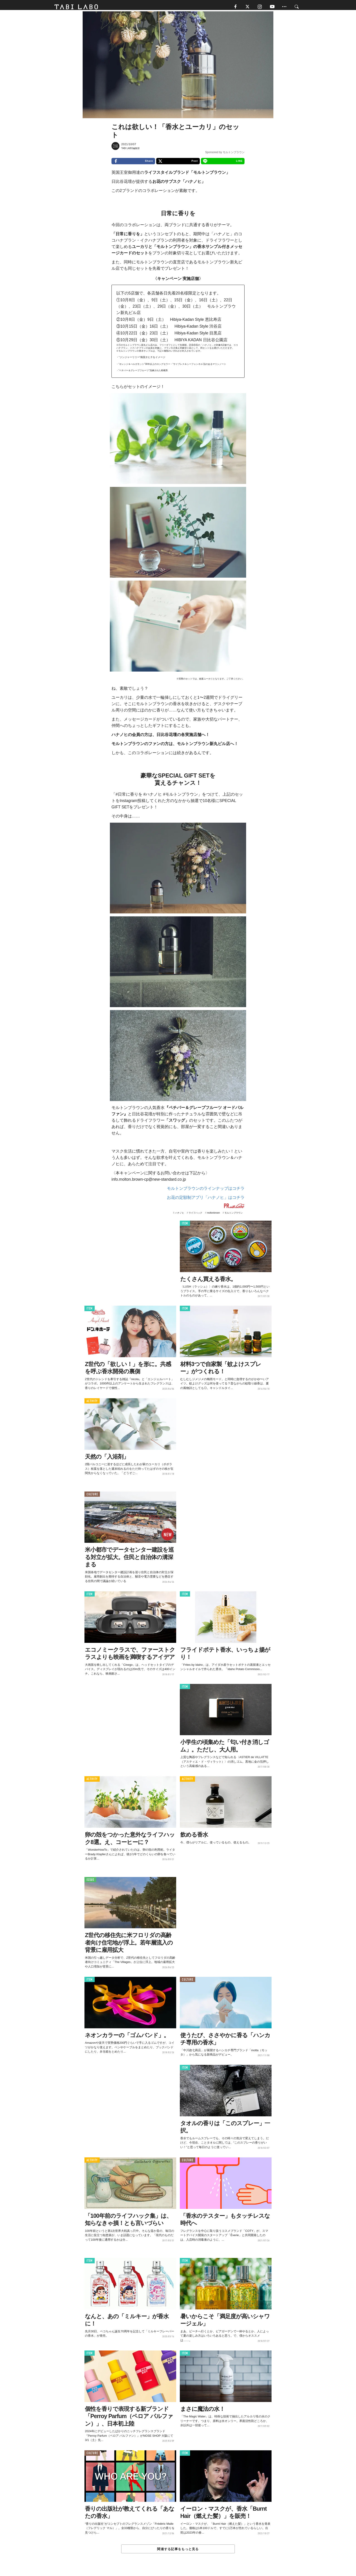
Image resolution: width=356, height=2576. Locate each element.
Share (133, 164)
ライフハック (195, 1215)
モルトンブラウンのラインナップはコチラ (206, 1190)
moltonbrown (213, 1215)
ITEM (185, 1225)
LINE (222, 164)
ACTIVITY (92, 1403)
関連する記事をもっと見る (178, 2551)
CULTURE (92, 1496)
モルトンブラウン (234, 1215)
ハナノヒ (179, 1215)
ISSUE (90, 1882)
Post (178, 164)
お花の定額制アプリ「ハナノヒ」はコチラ (206, 1199)
